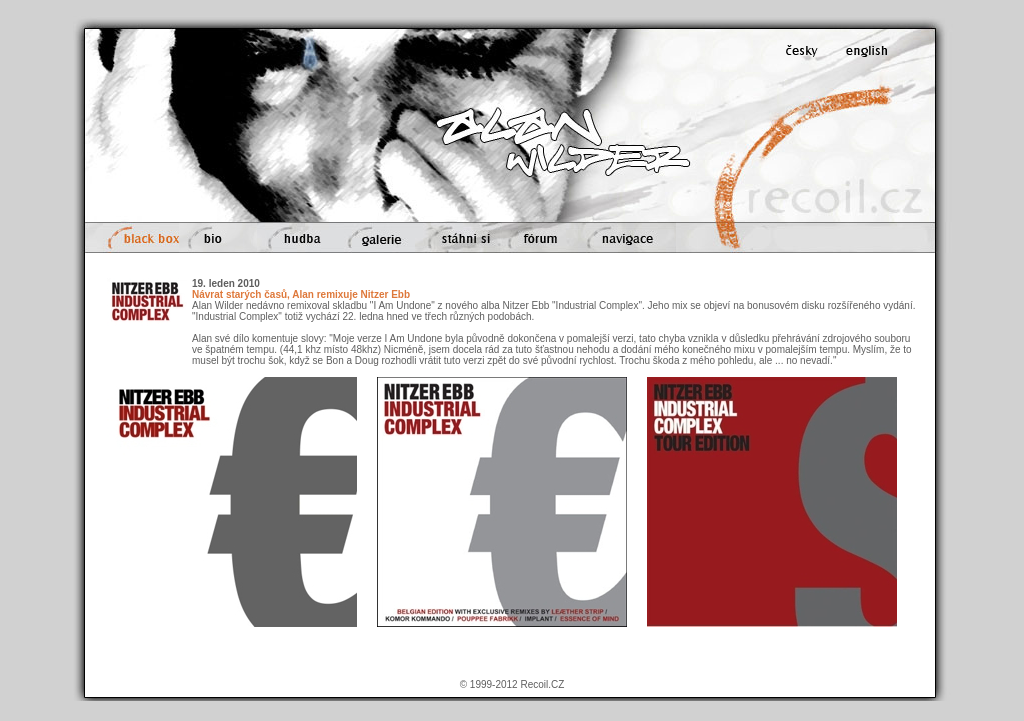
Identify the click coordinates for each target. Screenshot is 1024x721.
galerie (375, 237)
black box (141, 237)
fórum (540, 237)
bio (218, 237)
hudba (296, 237)
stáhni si (458, 237)
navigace (627, 237)
